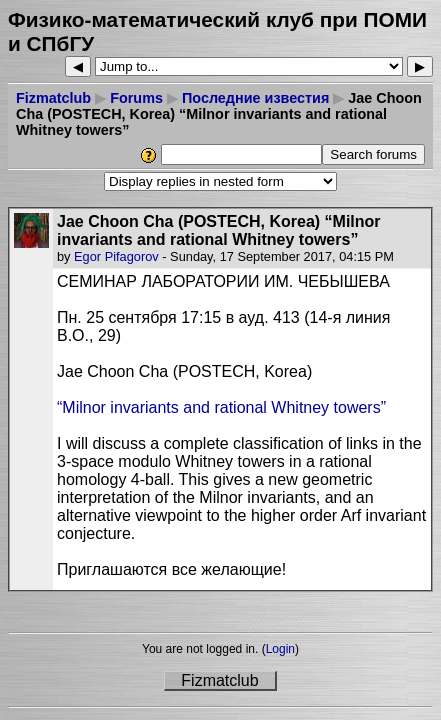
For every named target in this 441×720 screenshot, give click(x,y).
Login (280, 649)
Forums (136, 98)
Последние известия (255, 98)
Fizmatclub (53, 98)
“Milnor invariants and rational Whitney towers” (221, 407)
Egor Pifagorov (116, 256)
